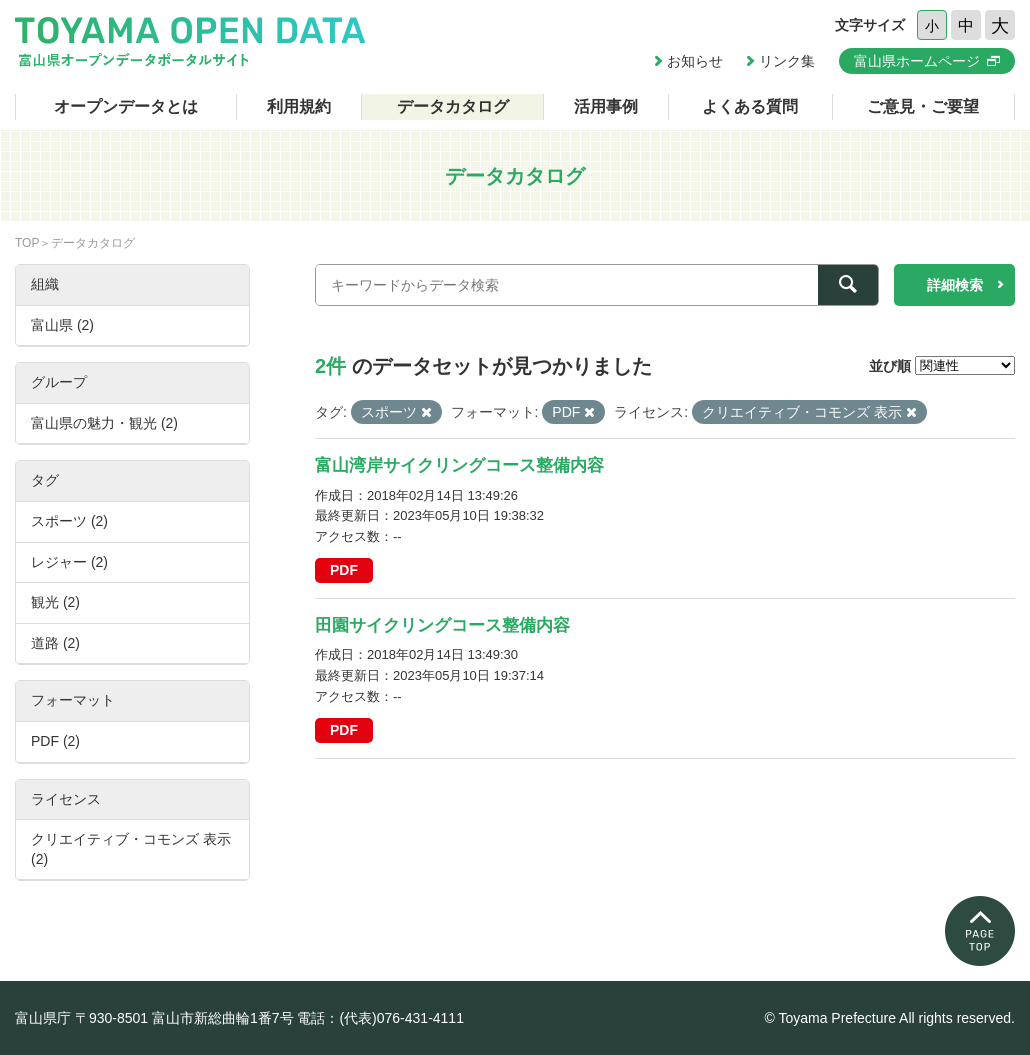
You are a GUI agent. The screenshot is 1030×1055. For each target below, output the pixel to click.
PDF (344, 570)
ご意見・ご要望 (923, 106)
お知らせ (695, 61)
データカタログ (453, 106)
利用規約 (299, 106)
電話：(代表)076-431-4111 (380, 1018)
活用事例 (606, 106)
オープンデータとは (126, 106)
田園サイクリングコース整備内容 (442, 625)
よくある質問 (750, 106)
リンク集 (787, 61)
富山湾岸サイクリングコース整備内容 (459, 465)
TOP (27, 243)
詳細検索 (955, 285)
